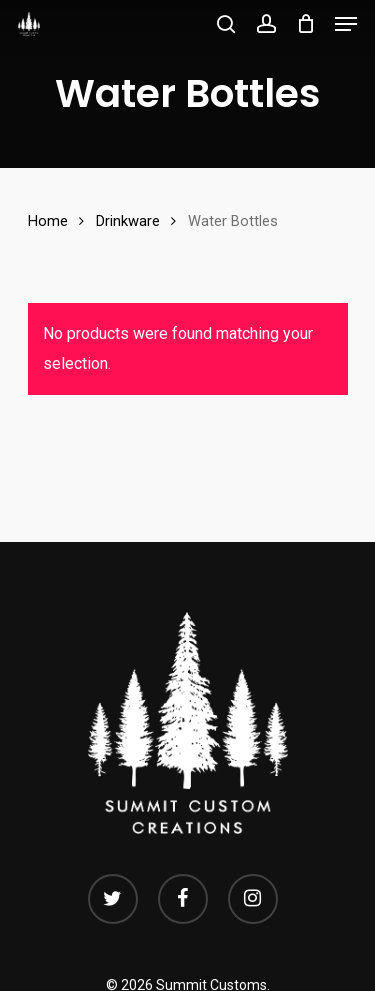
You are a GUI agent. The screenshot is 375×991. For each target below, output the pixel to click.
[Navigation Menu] (346, 24)
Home (48, 221)
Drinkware (128, 221)
